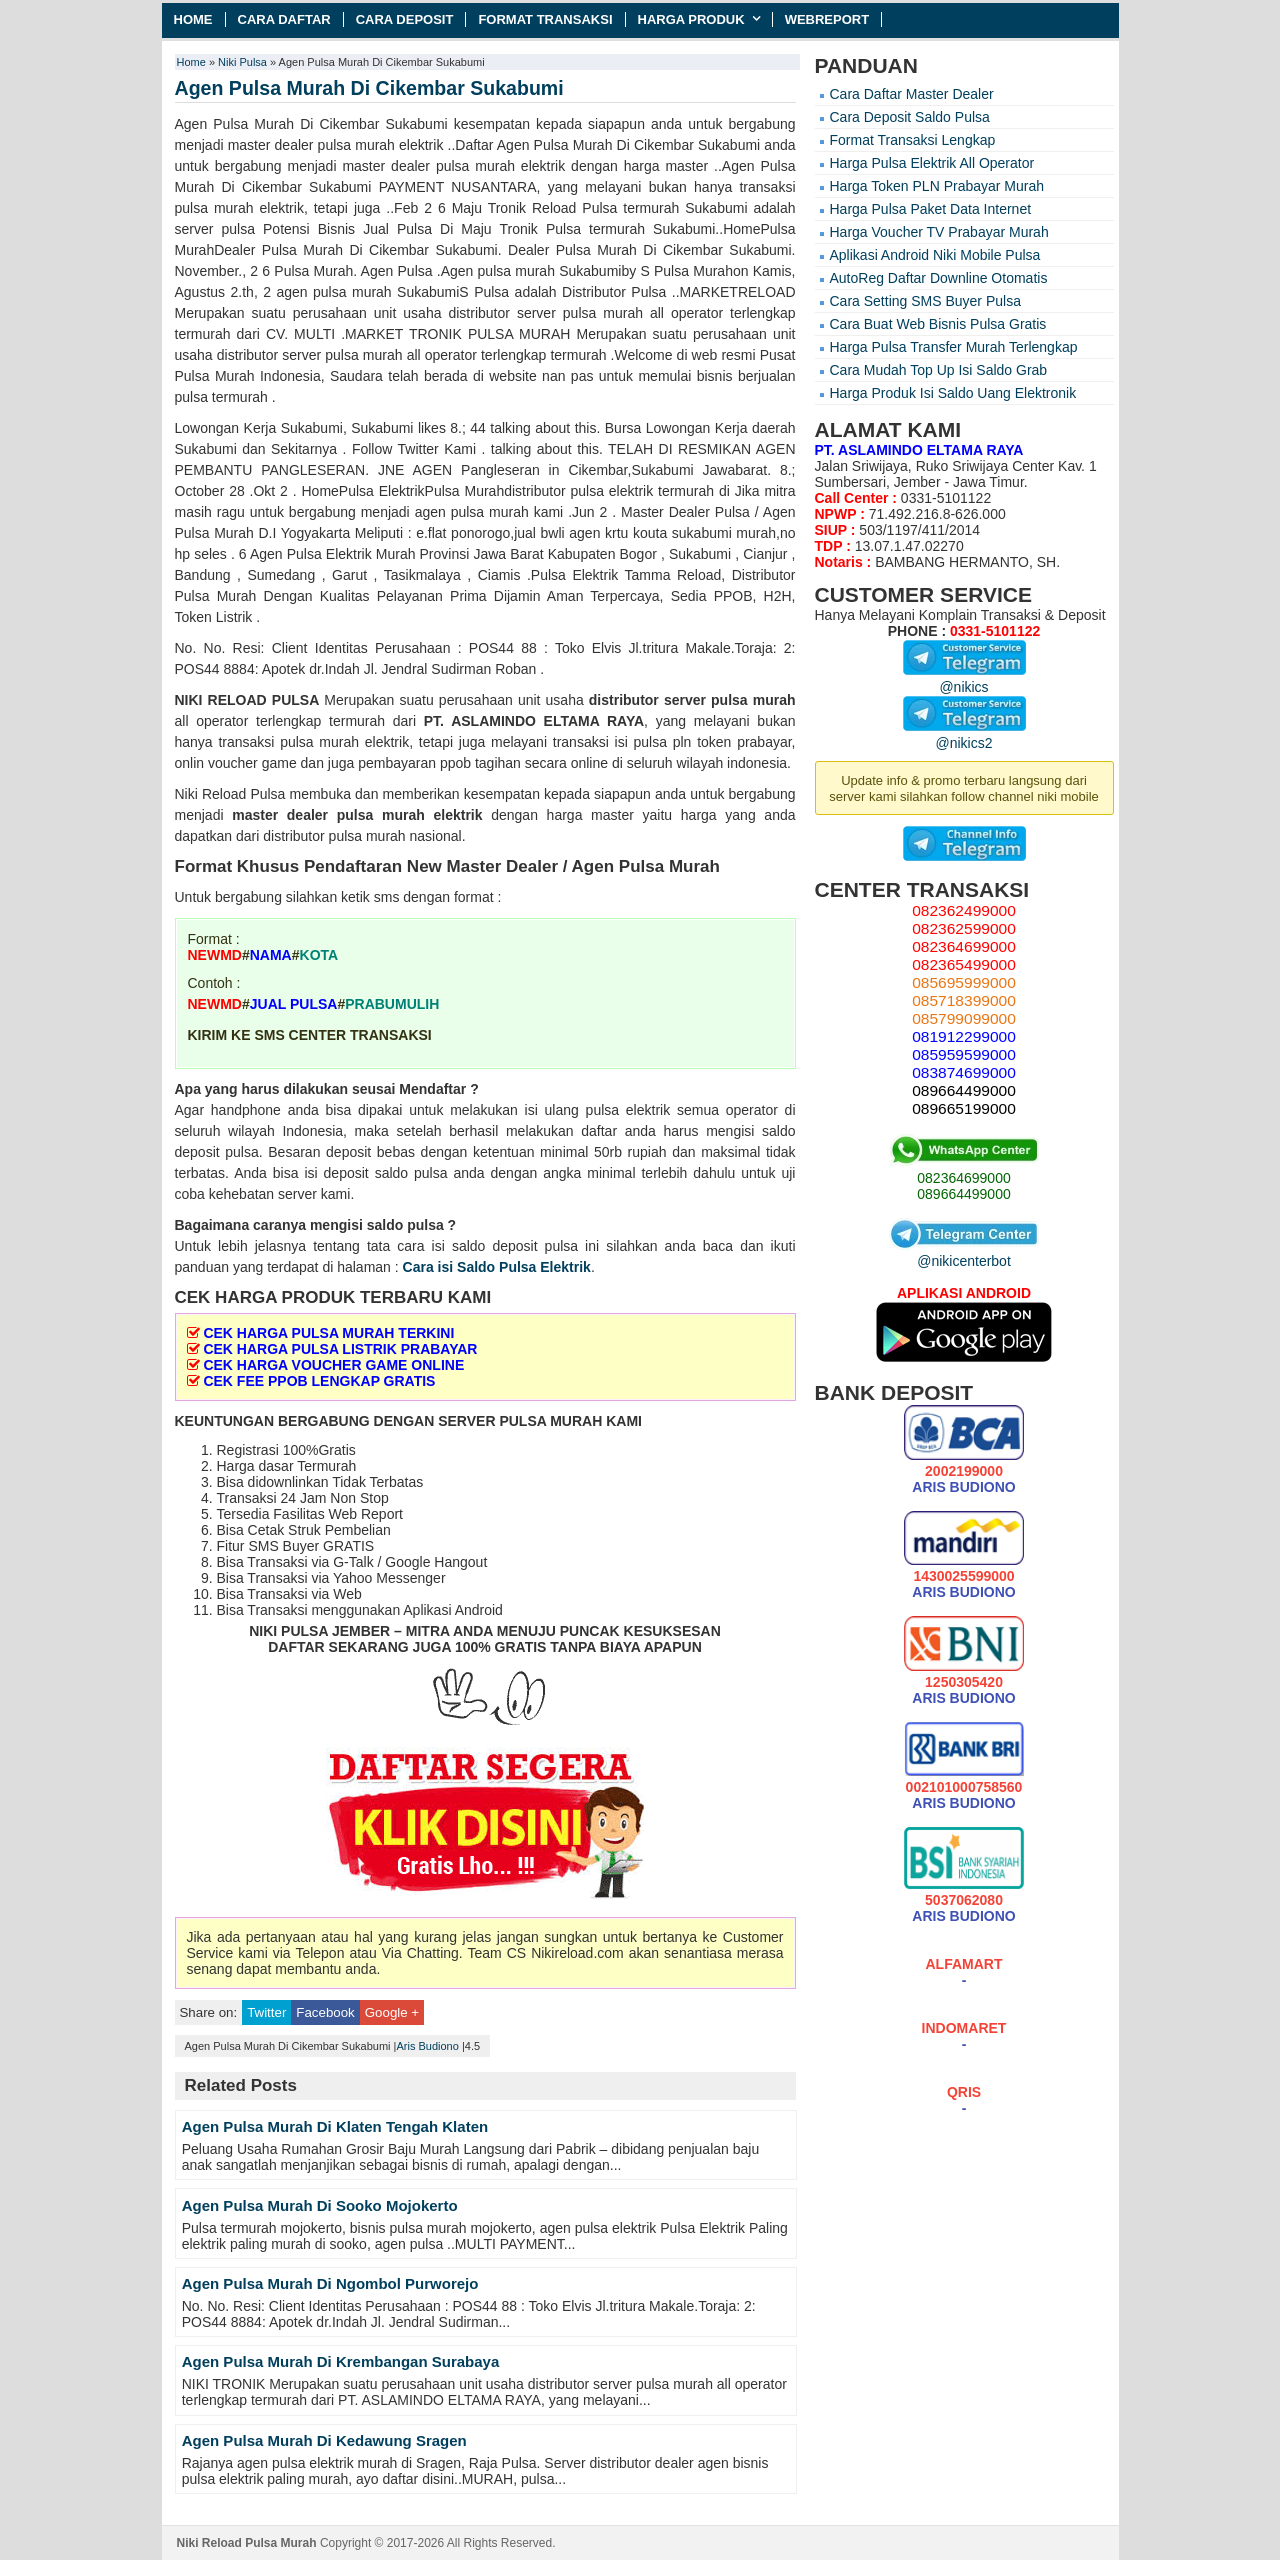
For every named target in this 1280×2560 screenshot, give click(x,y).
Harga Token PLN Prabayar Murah (937, 186)
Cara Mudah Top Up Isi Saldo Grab (939, 370)
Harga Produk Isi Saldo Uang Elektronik (953, 393)
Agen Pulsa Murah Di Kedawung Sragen (324, 2440)
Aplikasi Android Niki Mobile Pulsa (935, 255)
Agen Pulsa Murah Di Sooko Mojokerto (320, 2205)
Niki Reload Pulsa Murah (247, 2543)
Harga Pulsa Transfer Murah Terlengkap (954, 347)
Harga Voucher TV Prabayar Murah (939, 232)
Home (193, 19)
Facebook (325, 2012)
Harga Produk (691, 19)
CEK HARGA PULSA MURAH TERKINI (328, 1333)
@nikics (964, 679)
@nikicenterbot (964, 1253)
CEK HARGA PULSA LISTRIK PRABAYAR (340, 1349)
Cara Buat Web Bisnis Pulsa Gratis (938, 324)
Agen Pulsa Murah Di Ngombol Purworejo (330, 2283)
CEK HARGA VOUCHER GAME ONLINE (333, 1365)
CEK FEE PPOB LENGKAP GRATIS (319, 1381)
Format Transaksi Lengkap (913, 140)
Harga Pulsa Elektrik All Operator (932, 163)
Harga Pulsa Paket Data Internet (931, 209)
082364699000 (963, 1178)
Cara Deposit (405, 19)
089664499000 (963, 1194)
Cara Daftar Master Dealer (912, 94)
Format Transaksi (545, 19)
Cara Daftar (284, 19)
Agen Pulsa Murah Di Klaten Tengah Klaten (335, 2126)
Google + (392, 2012)
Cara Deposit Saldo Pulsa (910, 117)
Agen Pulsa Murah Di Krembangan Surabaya (341, 2361)
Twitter (266, 2012)
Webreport (827, 19)
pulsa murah (753, 700)
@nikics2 (964, 735)
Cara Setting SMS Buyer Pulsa (925, 301)
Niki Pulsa (242, 62)
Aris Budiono (427, 2046)
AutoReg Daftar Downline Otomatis (939, 278)
